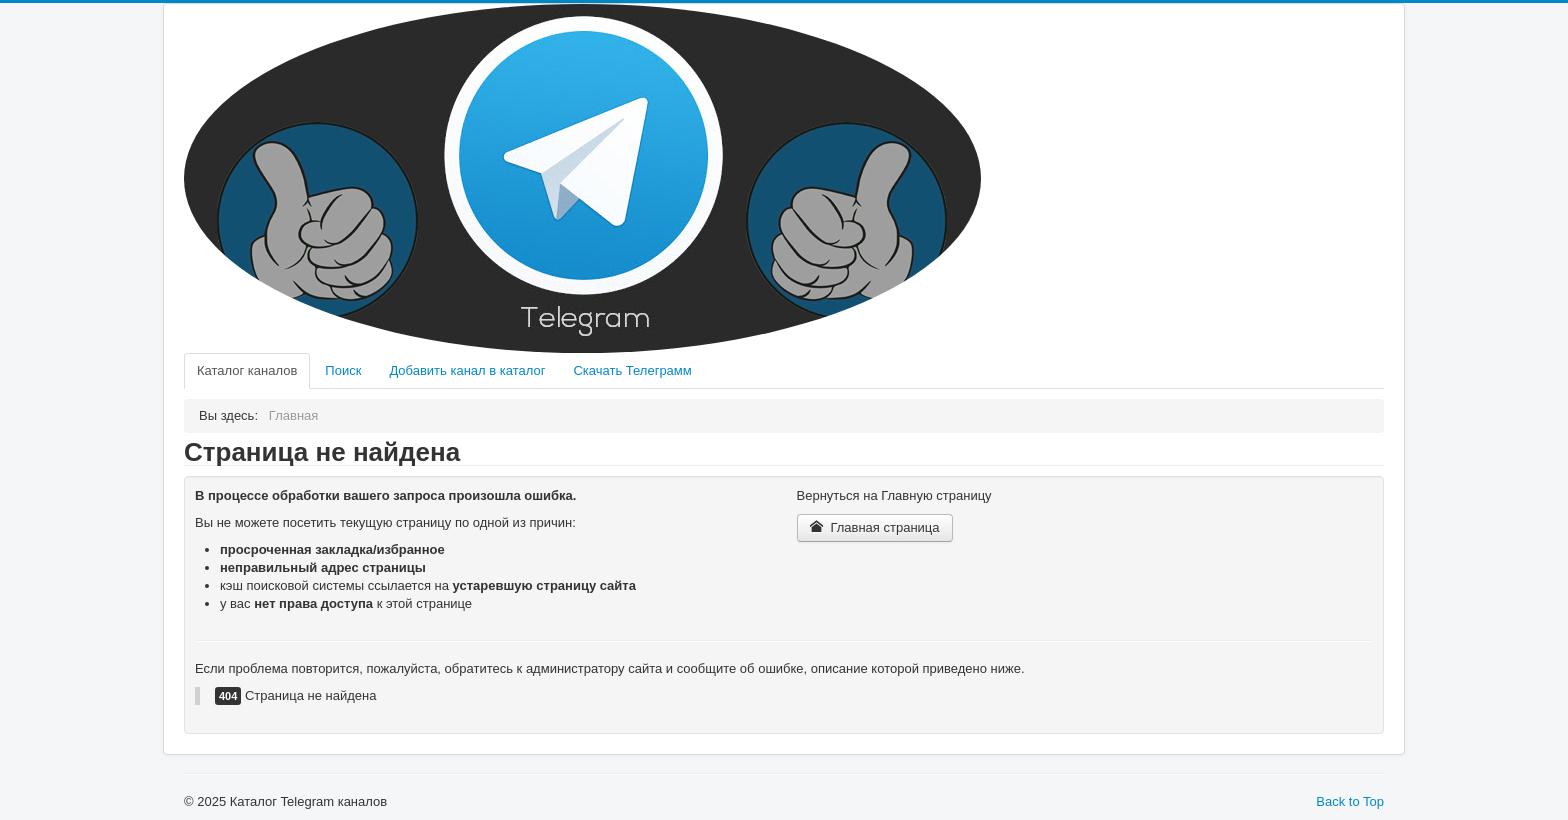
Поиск (343, 370)
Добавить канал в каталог (467, 370)
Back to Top (1350, 801)
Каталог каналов (247, 370)
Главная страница (875, 527)
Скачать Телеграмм (632, 370)
